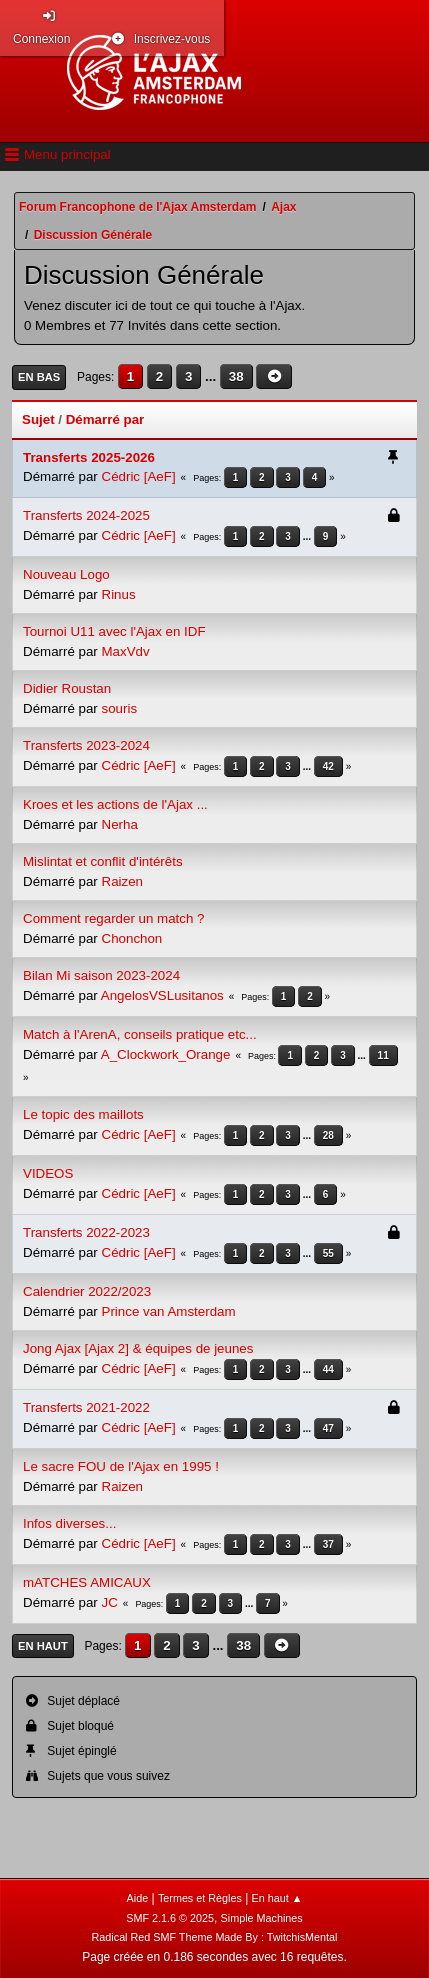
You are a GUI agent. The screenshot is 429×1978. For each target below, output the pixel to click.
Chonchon (132, 938)
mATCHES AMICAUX (87, 1582)
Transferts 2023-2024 (86, 745)
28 (328, 1135)
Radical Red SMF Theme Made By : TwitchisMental (215, 1937)
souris (120, 708)
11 (383, 1055)
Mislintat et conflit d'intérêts (103, 861)
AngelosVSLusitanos (162, 995)
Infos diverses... (69, 1523)
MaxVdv (126, 651)
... (212, 376)
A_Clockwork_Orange (166, 1054)
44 (328, 1369)
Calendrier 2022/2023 (87, 1291)
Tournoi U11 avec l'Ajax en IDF (114, 631)
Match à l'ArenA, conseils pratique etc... (140, 1034)
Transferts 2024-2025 (86, 515)
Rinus (119, 594)
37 (328, 1544)
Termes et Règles (200, 1898)
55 (328, 1253)
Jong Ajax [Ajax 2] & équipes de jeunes (138, 1348)
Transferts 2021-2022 (86, 1407)
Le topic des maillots (83, 1114)
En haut (43, 1646)
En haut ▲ (277, 1898)
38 (236, 376)
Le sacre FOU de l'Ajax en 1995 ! (121, 1466)
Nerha (120, 824)
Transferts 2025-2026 (89, 457)
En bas (39, 377)
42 (328, 766)
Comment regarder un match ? (114, 918)
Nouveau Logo (66, 574)
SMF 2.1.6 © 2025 (170, 1918)
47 (328, 1428)
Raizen (123, 881)
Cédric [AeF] (139, 476)
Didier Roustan (67, 688)
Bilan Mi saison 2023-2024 (101, 975)
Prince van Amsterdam (169, 1311)
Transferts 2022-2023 (86, 1232)
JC (110, 1602)
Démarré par (105, 419)
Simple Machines (262, 1918)
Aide (138, 1898)
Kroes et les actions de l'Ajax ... (115, 804)
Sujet (38, 419)
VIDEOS (48, 1173)
